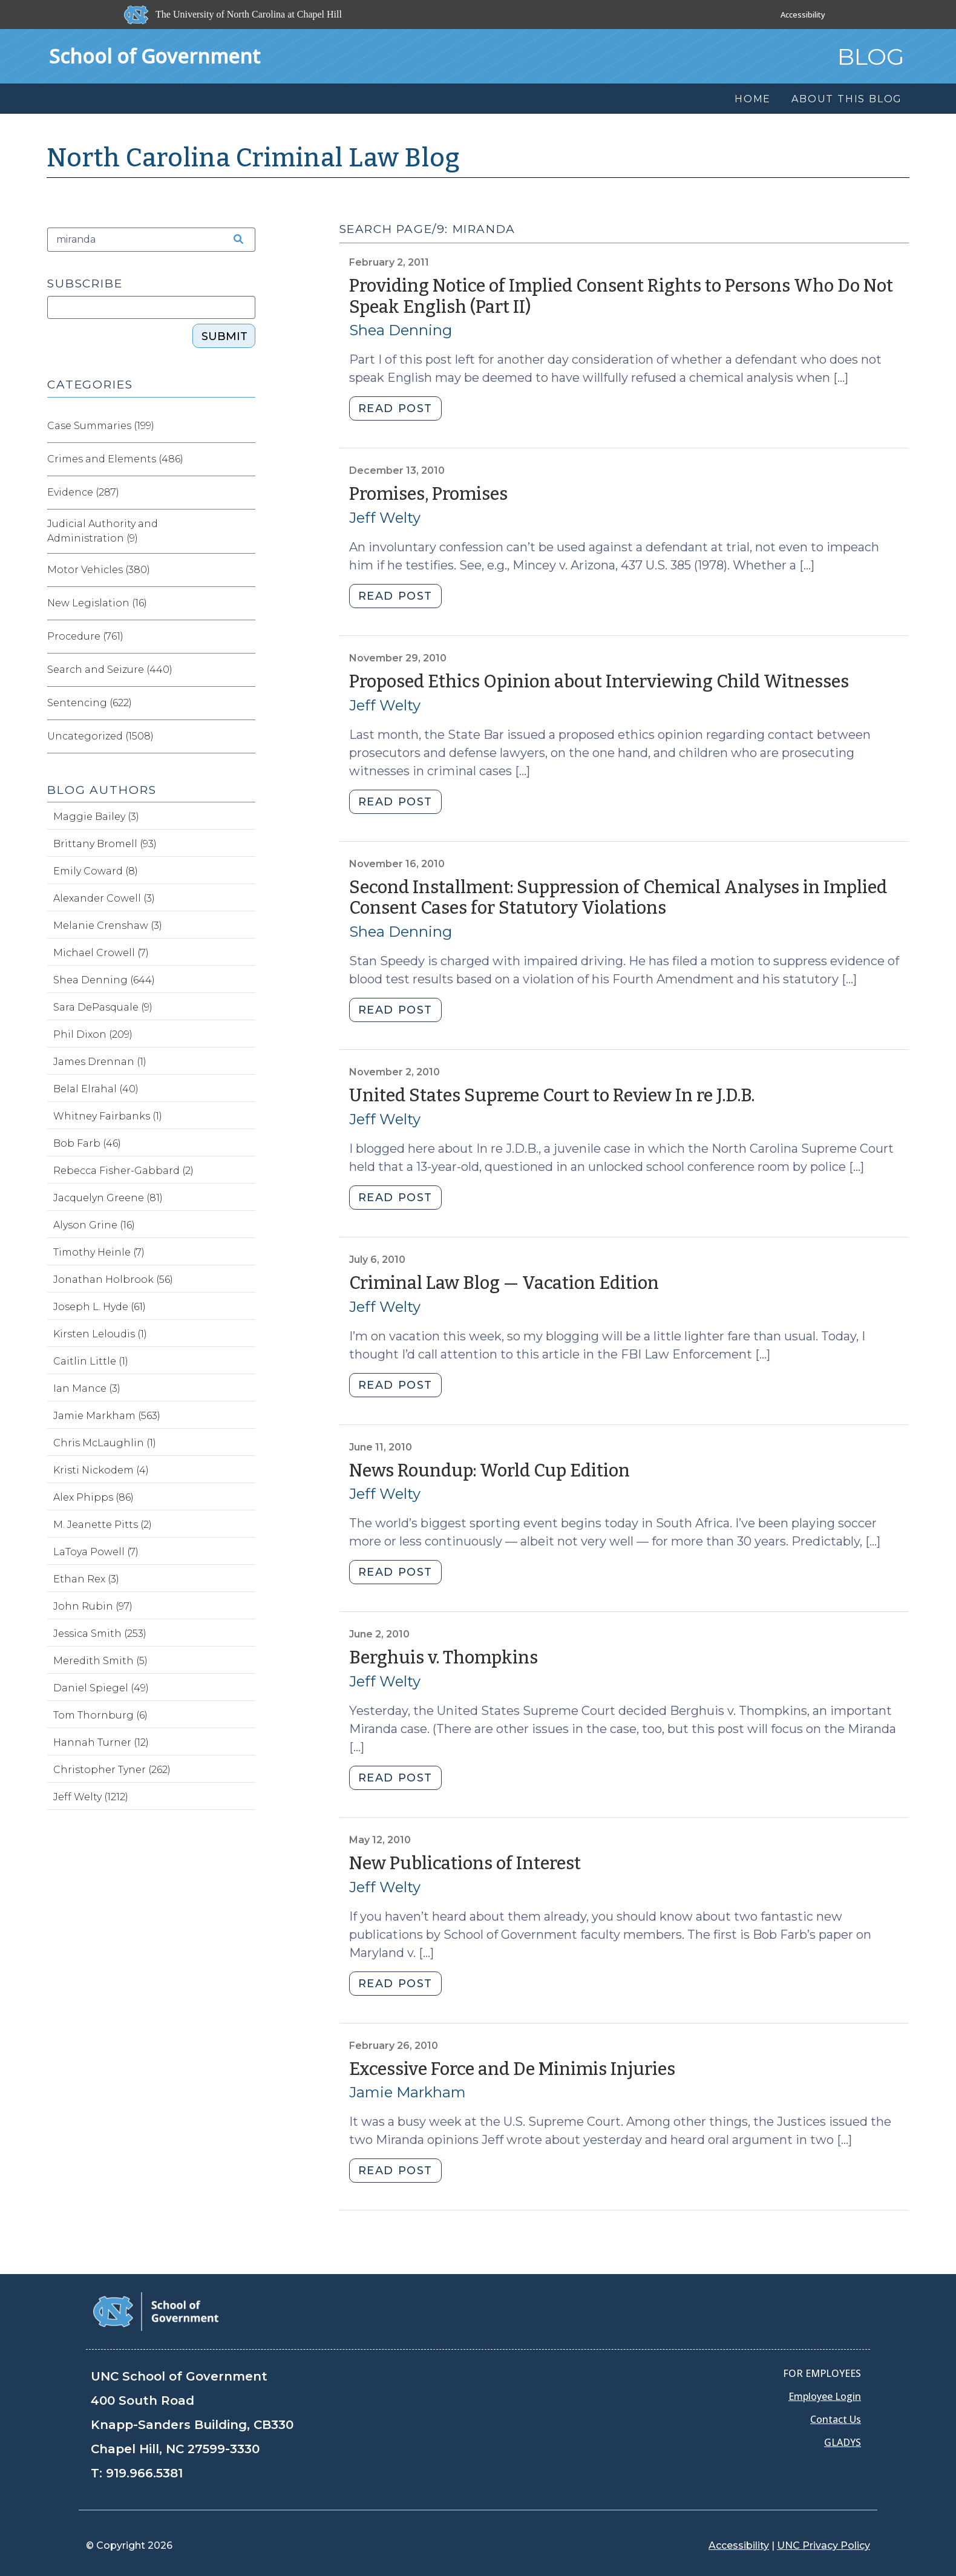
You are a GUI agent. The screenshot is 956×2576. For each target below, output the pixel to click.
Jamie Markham (407, 2092)
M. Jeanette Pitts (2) (102, 1524)
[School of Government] (155, 2310)
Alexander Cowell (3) (104, 898)
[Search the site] (234, 240)
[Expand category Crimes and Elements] (245, 459)
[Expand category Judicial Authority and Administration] (245, 531)
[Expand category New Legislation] (245, 603)
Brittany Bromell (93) (105, 844)
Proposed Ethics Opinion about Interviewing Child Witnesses (599, 681)
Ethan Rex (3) (86, 1579)
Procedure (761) (85, 636)
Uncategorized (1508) (100, 736)
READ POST (395, 408)
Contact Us (835, 2419)
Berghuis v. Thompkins (443, 1657)
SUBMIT (224, 336)
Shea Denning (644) (104, 980)
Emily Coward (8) (95, 871)
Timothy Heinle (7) (99, 1252)
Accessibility (803, 14)
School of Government (154, 56)
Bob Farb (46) (87, 1143)
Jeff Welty (385, 517)
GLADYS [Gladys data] (842, 2442)
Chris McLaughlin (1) (104, 1443)
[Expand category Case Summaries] (245, 426)
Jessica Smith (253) (99, 1633)
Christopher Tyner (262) (112, 1769)
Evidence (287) (83, 492)
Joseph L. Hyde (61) (99, 1307)
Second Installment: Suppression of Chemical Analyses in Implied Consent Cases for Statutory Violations (618, 898)
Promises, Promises (428, 494)
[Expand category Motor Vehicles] (245, 570)
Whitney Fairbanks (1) (107, 1116)
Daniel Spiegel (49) (101, 1688)
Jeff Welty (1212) (90, 1797)
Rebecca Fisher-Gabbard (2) (123, 1170)
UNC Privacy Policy (823, 2545)
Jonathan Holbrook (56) (113, 1279)
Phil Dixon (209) (93, 1034)
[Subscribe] (151, 307)
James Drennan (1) (99, 1061)
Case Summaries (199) (100, 425)
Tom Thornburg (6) (100, 1715)
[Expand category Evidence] (245, 492)
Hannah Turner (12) (101, 1742)
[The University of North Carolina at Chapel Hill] (233, 14)
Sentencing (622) (89, 703)
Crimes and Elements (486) (115, 459)
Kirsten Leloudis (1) (100, 1334)
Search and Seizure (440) (109, 669)
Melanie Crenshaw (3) (107, 925)
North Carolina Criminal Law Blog (253, 158)
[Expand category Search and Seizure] (245, 670)
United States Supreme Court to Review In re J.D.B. (552, 1095)
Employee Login (824, 2396)
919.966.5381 (144, 2473)
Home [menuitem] (753, 99)
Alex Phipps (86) (93, 1497)
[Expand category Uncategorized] (245, 736)
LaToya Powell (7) (96, 1552)
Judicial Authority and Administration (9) (102, 531)
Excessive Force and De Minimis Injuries (512, 2069)
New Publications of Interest (465, 1863)
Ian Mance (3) (86, 1388)
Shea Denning (400, 330)
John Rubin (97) (93, 1606)
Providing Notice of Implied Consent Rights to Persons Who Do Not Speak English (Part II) (621, 296)
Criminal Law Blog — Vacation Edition (504, 1283)
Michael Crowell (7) (101, 953)
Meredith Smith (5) (100, 1661)
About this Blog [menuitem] (846, 99)
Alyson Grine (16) (94, 1225)
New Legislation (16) (97, 603)
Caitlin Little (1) (90, 1361)
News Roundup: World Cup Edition (489, 1470)
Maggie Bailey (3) (96, 816)
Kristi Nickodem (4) (101, 1470)
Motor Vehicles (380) (98, 569)
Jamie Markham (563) (106, 1415)
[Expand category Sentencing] (245, 703)
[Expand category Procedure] (245, 636)
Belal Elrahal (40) (96, 1089)
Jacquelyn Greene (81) (108, 1198)
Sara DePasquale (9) (102, 1007)
